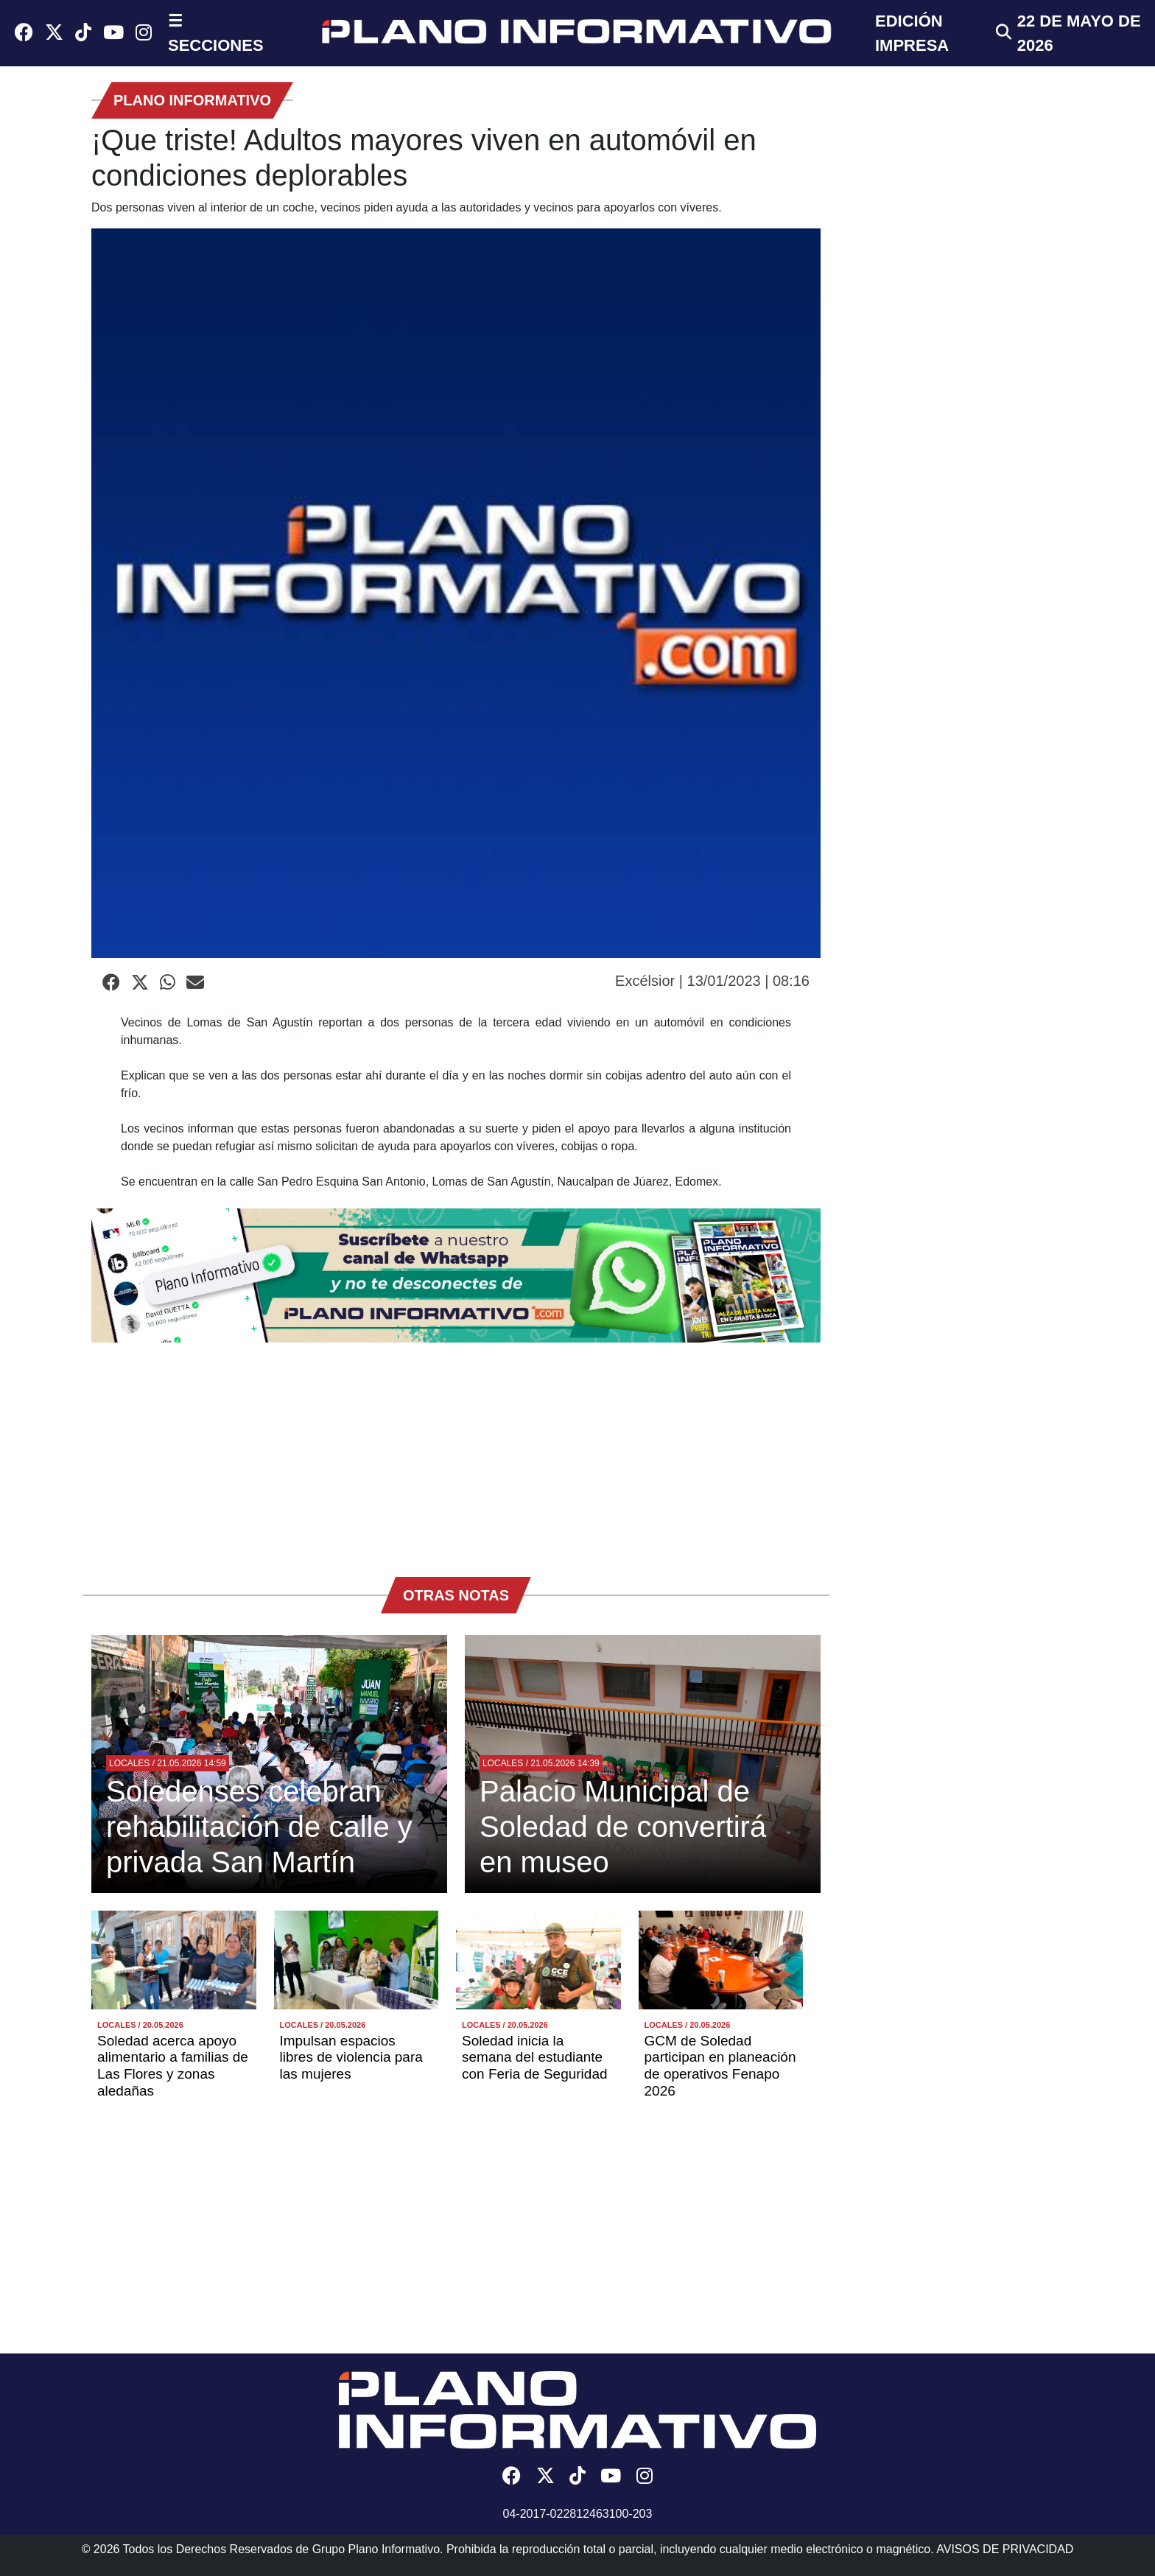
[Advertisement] (456, 1452)
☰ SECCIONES (216, 33)
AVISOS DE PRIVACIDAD (1004, 2549)
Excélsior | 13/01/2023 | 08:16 (712, 981)
